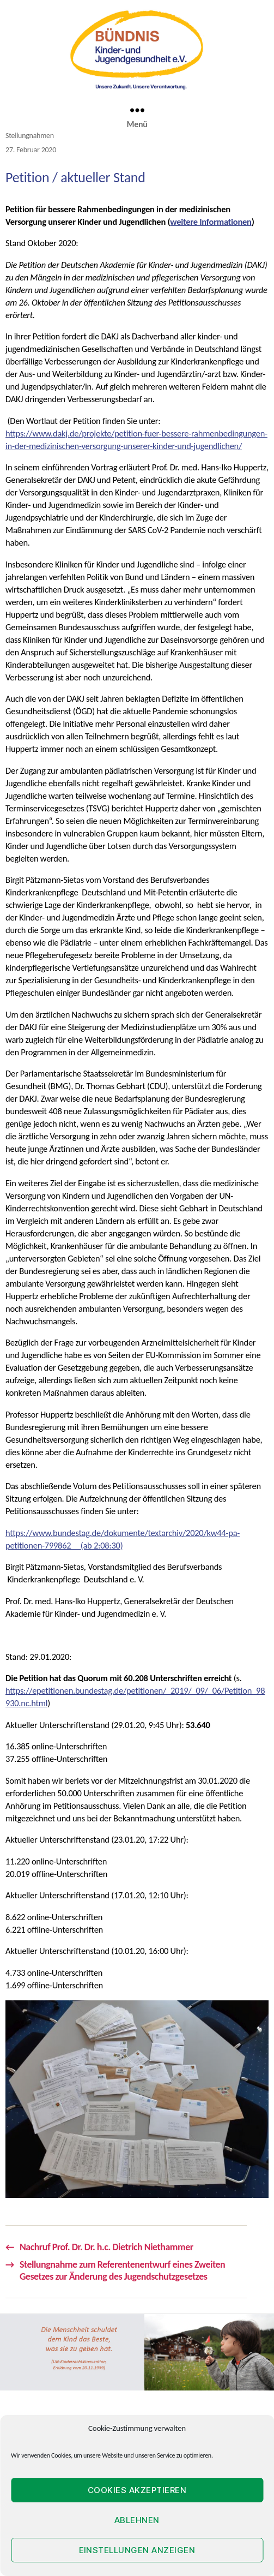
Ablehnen (137, 2520)
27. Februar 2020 (30, 149)
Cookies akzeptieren (137, 2490)
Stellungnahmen (29, 135)
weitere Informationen (210, 221)
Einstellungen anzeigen (137, 2550)
